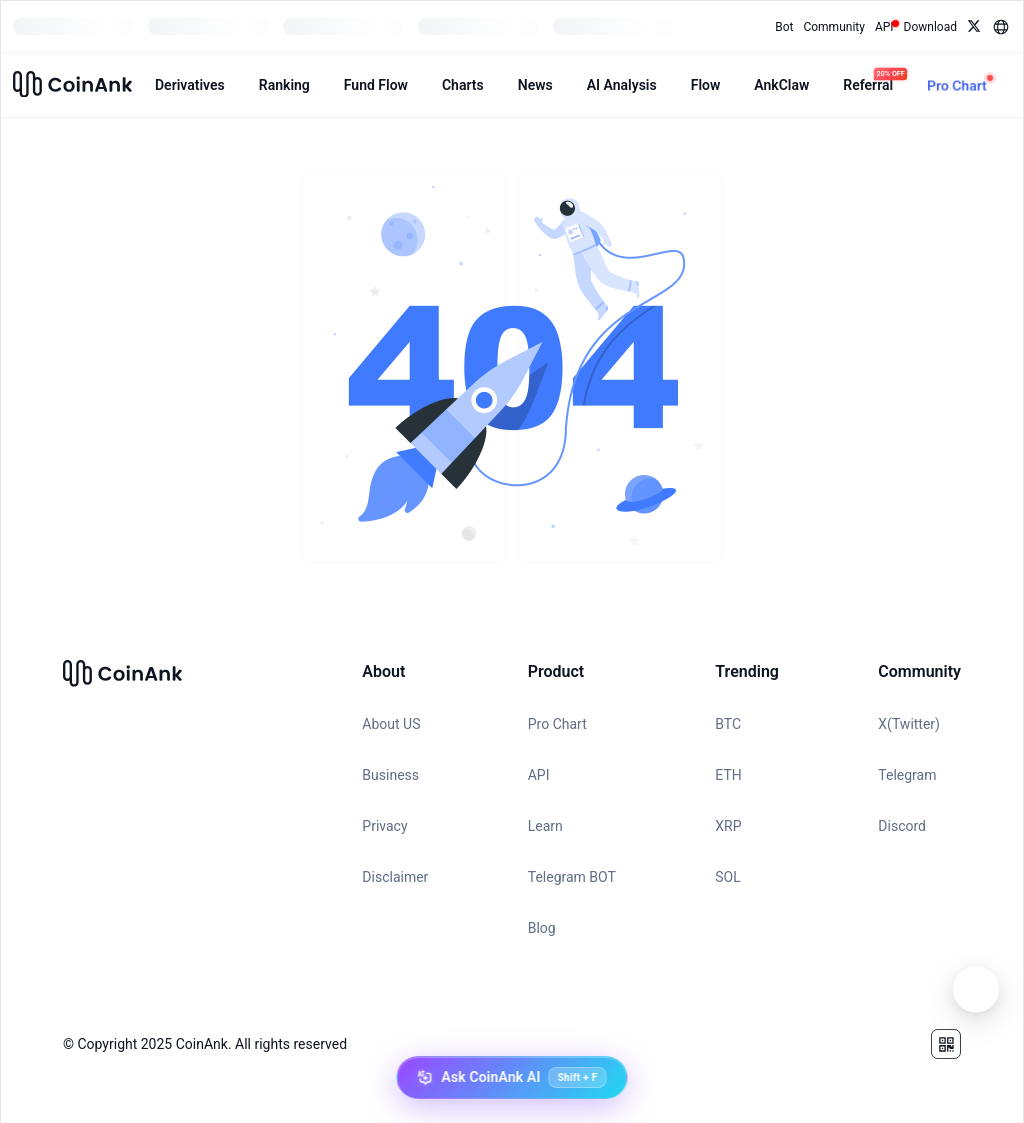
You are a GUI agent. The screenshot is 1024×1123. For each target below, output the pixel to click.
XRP (728, 826)
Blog (542, 928)
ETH (728, 775)
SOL (727, 877)
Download (930, 27)
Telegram (907, 775)
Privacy (384, 826)
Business (390, 775)
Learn (545, 826)
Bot (784, 27)
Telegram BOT (572, 877)
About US (391, 724)
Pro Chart (557, 724)
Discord (902, 826)
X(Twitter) (909, 724)
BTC (728, 724)
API (539, 775)
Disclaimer (395, 877)
